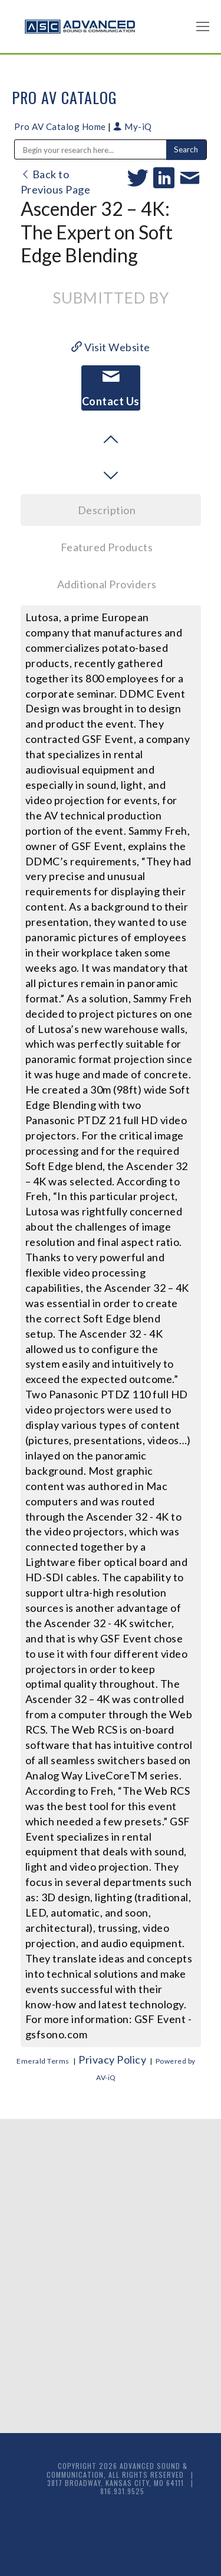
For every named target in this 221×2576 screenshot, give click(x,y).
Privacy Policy (112, 2059)
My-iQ (132, 126)
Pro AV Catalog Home (61, 126)
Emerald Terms (43, 2061)
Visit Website (110, 347)
